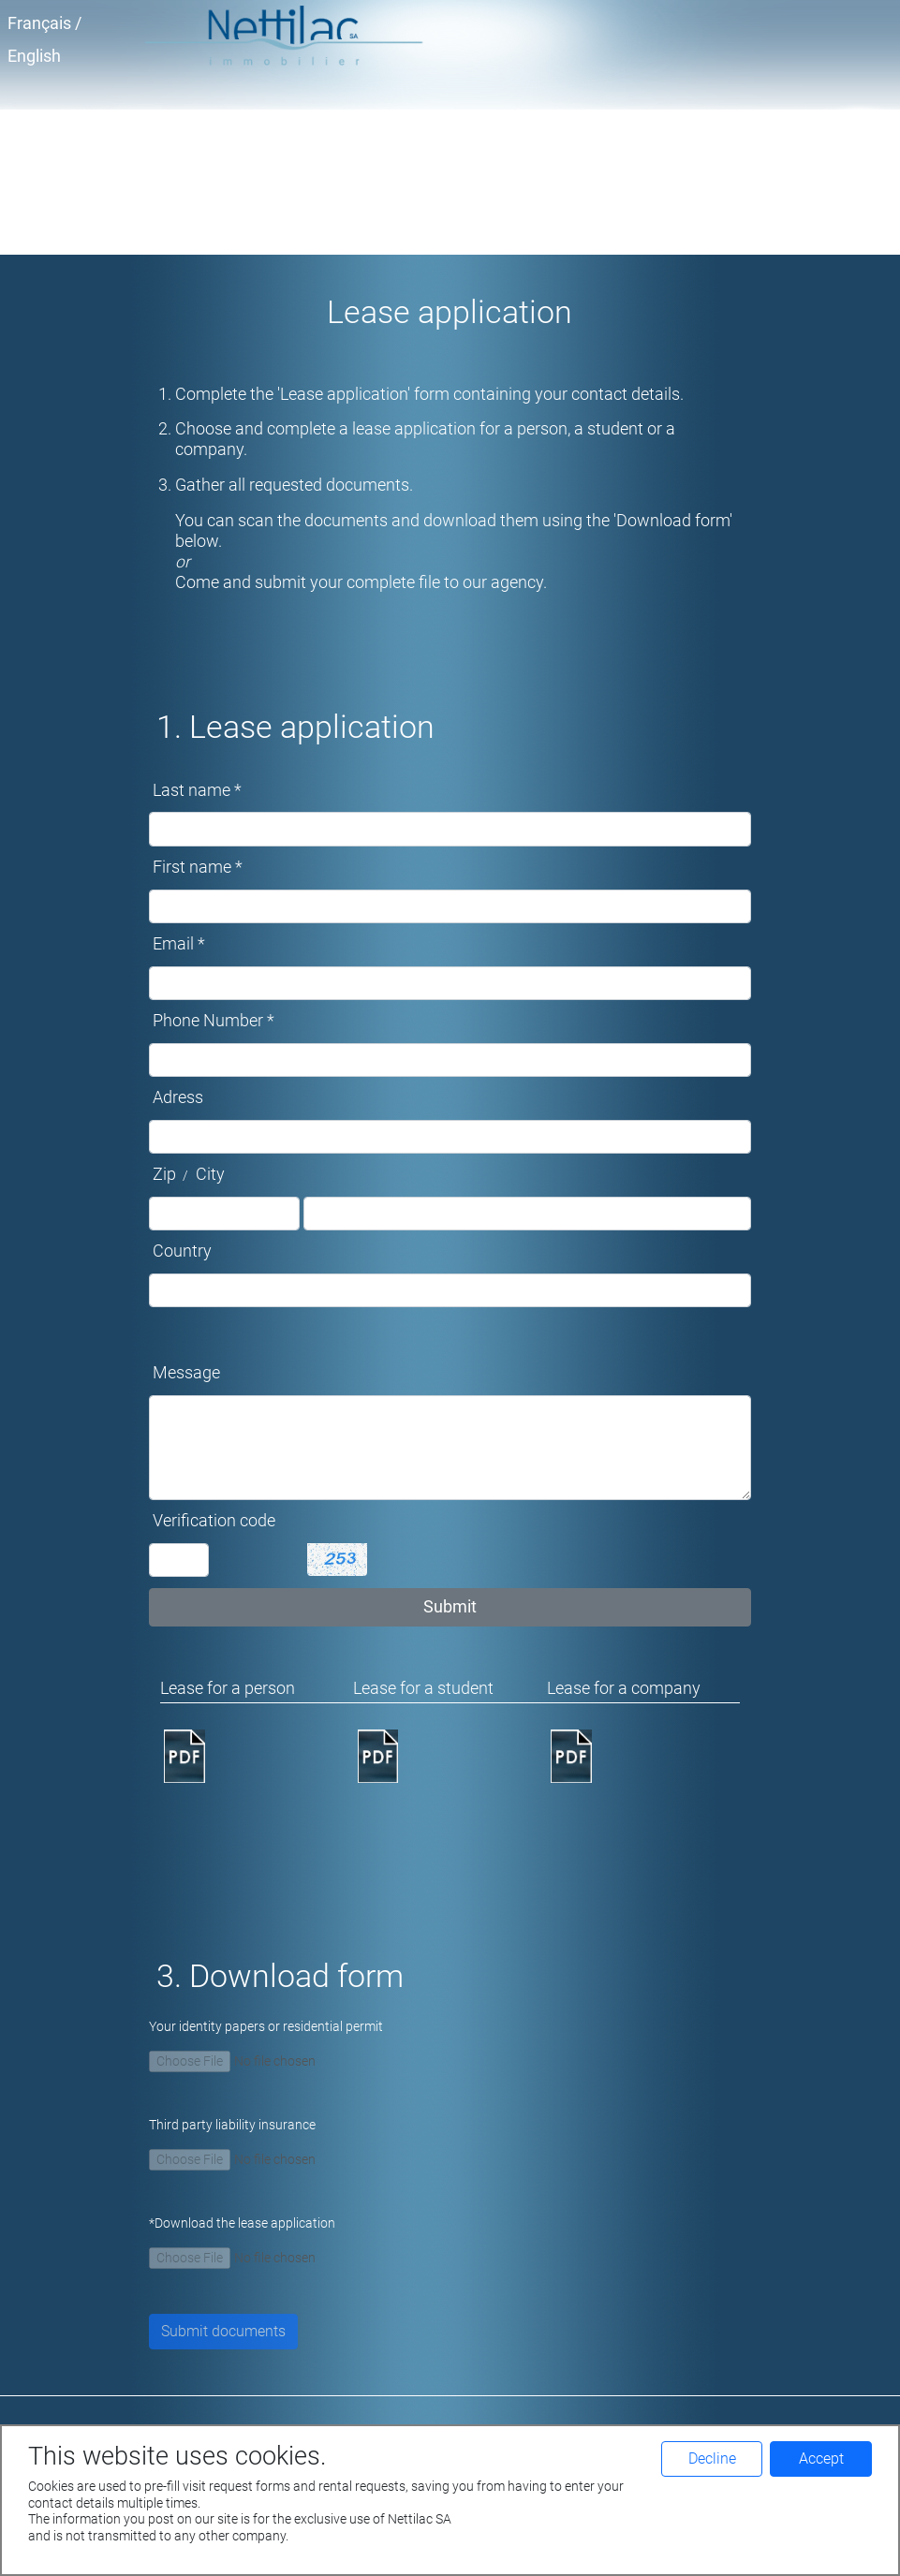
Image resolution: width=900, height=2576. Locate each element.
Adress (178, 1097)
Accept (821, 2458)
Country (182, 1251)
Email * (179, 944)
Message (186, 1372)
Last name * (197, 790)
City (210, 1174)
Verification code (214, 1520)
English (34, 56)
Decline (712, 2458)
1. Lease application (295, 726)
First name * (198, 867)
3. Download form (280, 1976)
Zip (164, 1174)
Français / (44, 23)
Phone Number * (213, 1020)
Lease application (449, 312)
